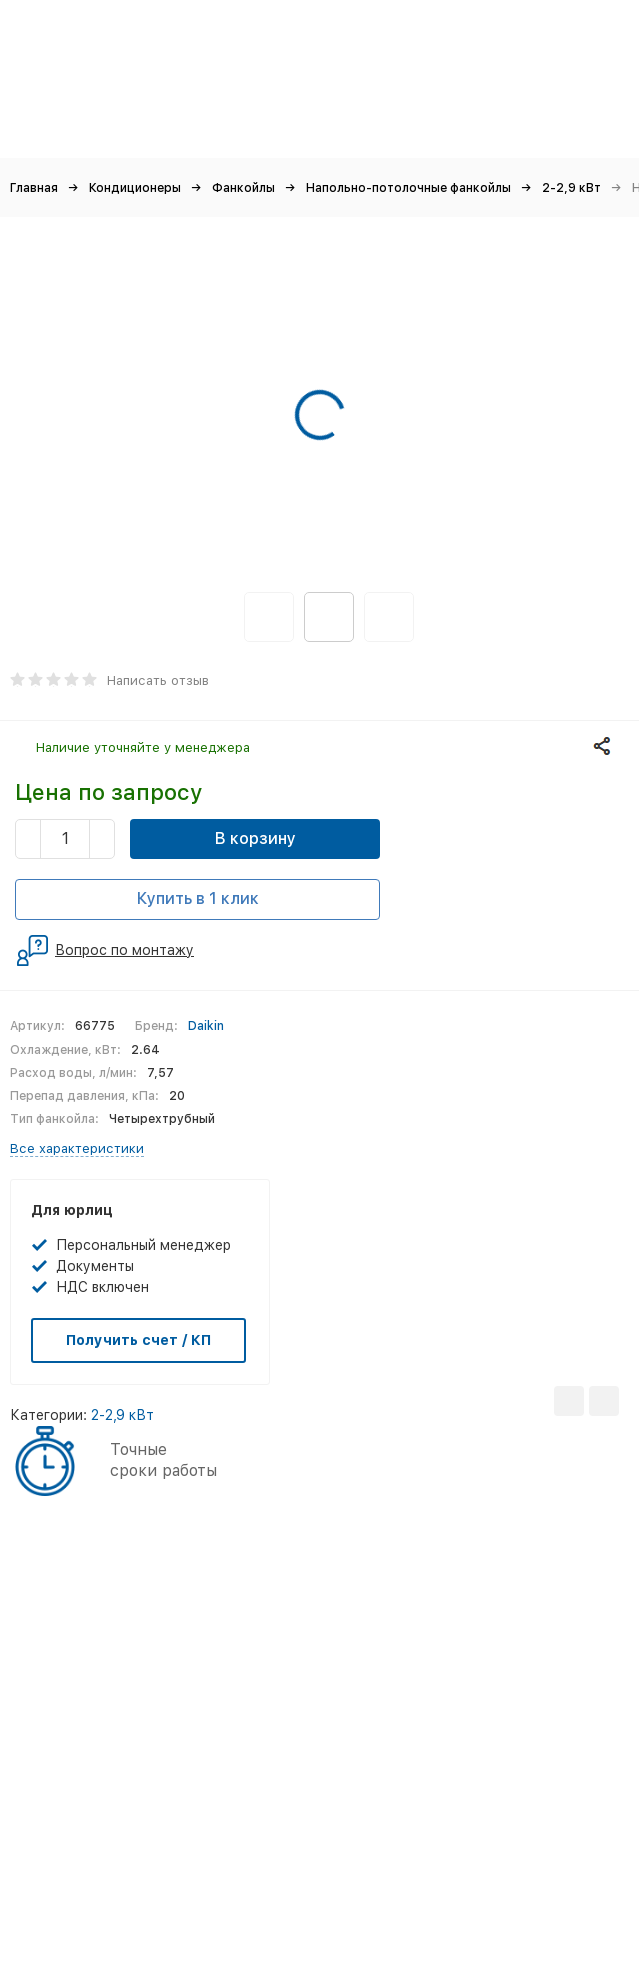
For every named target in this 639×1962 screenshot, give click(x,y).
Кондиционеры (135, 188)
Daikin (206, 1026)
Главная (34, 188)
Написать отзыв (158, 680)
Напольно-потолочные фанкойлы (408, 188)
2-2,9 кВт (571, 188)
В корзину (255, 838)
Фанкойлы (243, 188)
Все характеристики (77, 1148)
